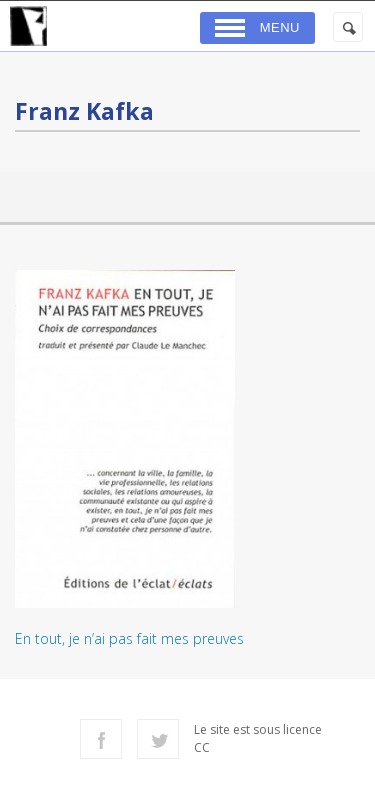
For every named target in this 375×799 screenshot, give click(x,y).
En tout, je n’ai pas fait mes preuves (129, 638)
